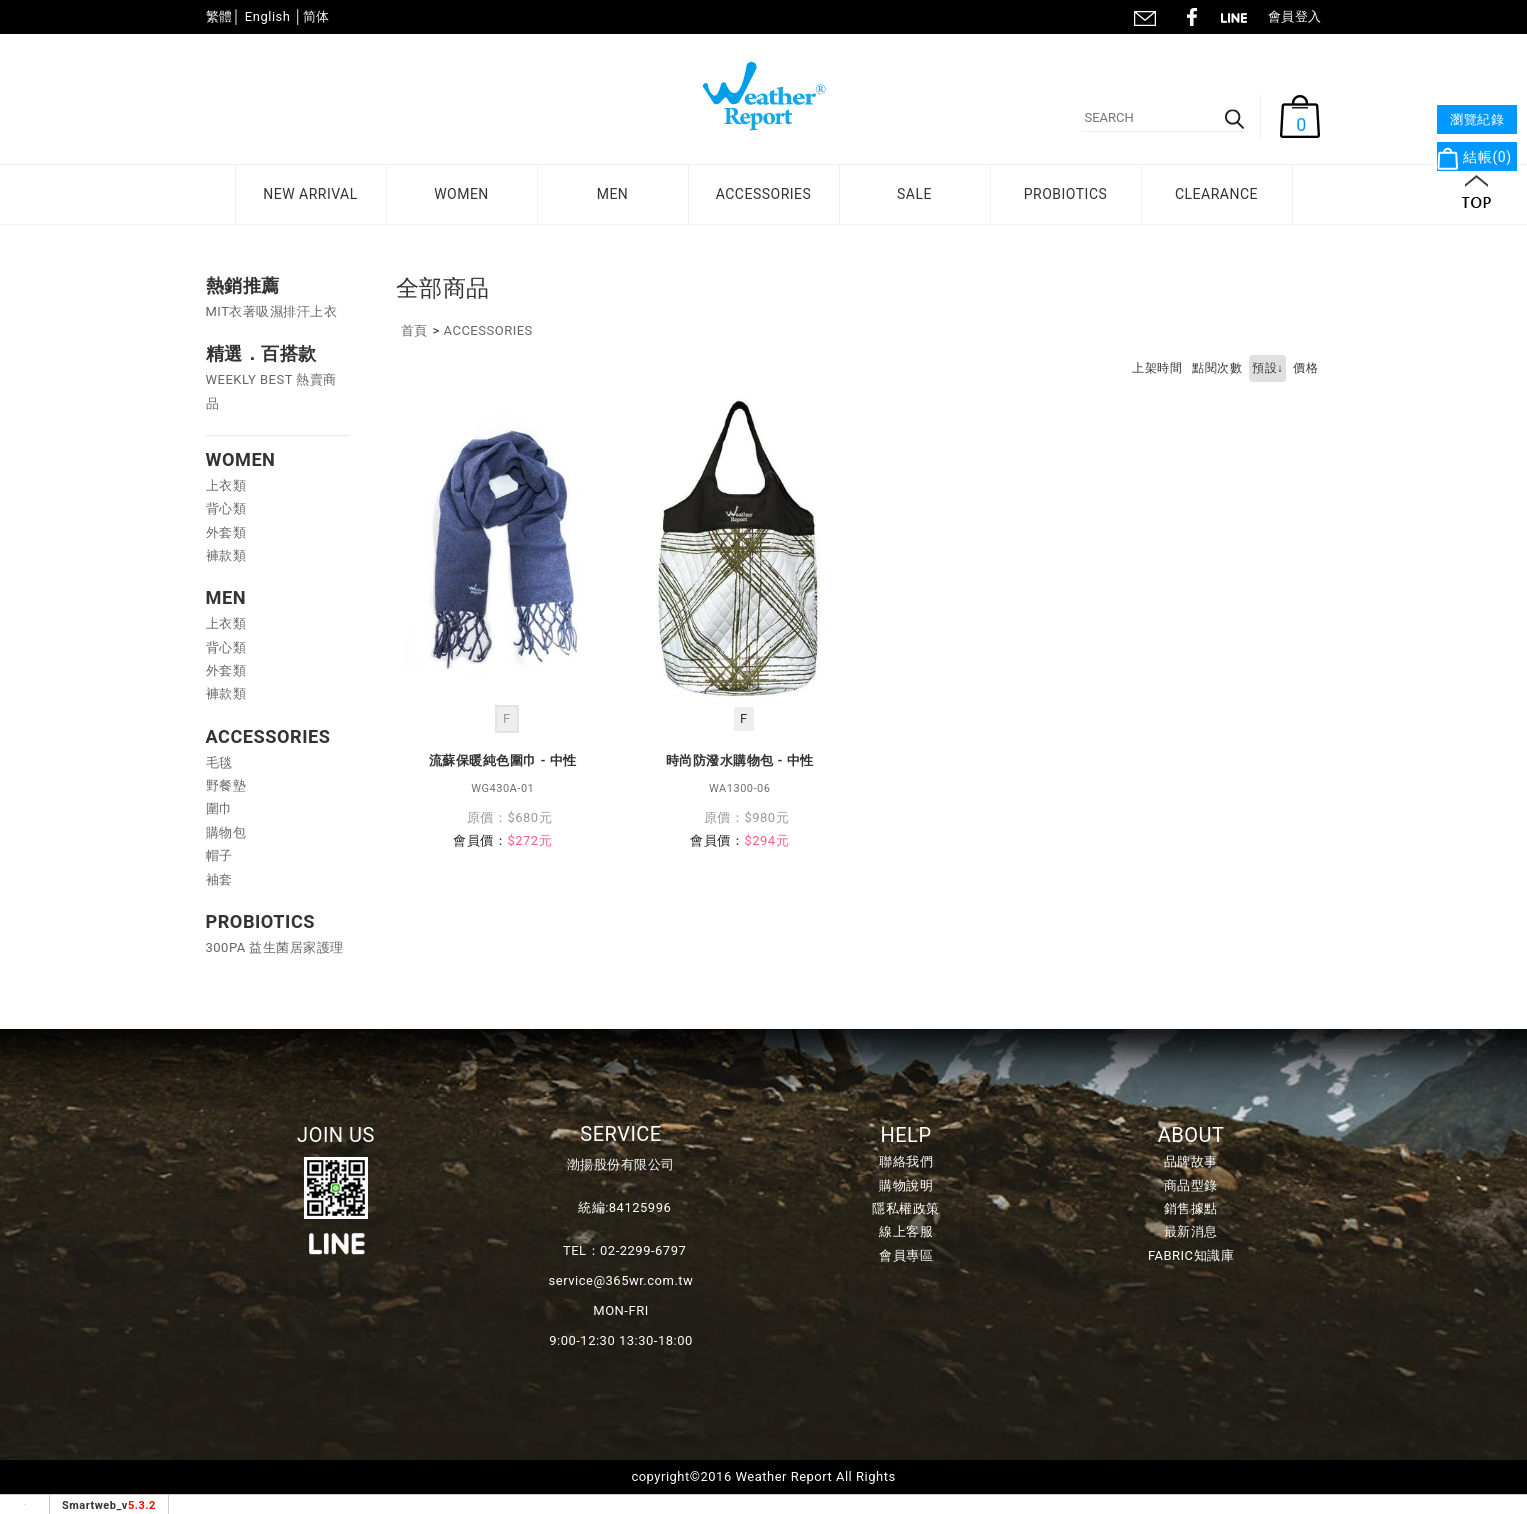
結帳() (1474, 157)
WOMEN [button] (461, 194)
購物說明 (906, 1185)
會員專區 (906, 1255)
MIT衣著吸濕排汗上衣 (272, 311)
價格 (1305, 368)
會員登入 (1295, 16)
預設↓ (1267, 368)
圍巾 (219, 808)
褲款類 (226, 555)
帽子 (219, 855)
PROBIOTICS (1066, 194)
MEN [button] (613, 194)
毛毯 (219, 762)
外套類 (226, 532)
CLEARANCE (1216, 194)
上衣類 (226, 485)
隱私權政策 (906, 1208)
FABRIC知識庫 (1191, 1255)
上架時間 (1157, 368)
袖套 (219, 879)
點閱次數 (1217, 368)
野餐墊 (226, 785)
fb (1192, 15)
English (268, 16)
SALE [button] (914, 194)
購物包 (226, 832)
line (1240, 15)
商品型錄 (1191, 1185)
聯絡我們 (1144, 15)
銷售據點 (1191, 1208)
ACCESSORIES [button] (764, 194)
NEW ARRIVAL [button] (310, 194)
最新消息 (1191, 1231)
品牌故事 (1191, 1161)
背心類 (226, 508)
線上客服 (906, 1231)
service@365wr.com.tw (621, 1280)
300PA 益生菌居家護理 (275, 947)
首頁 (414, 330)
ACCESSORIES (488, 330)
